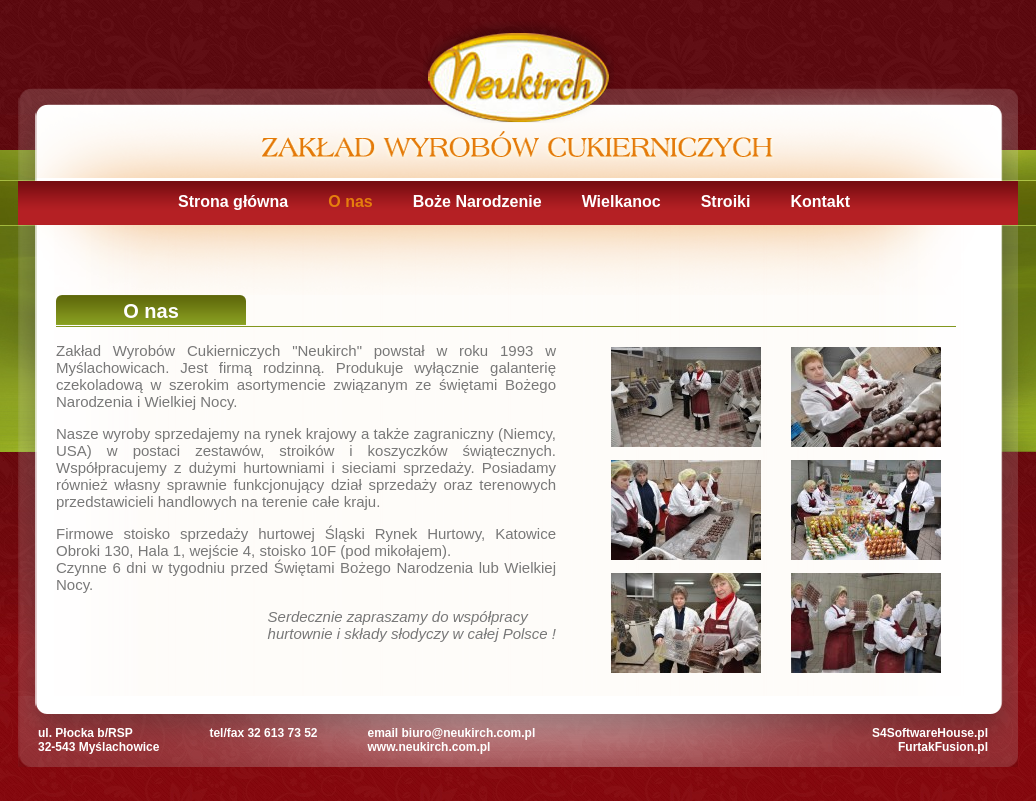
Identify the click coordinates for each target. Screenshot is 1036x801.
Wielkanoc (621, 201)
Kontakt (820, 201)
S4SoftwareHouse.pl (930, 733)
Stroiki (726, 201)
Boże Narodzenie (477, 201)
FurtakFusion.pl (943, 747)
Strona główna (233, 201)
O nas (350, 201)
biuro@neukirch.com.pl (469, 733)
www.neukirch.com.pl (429, 747)
